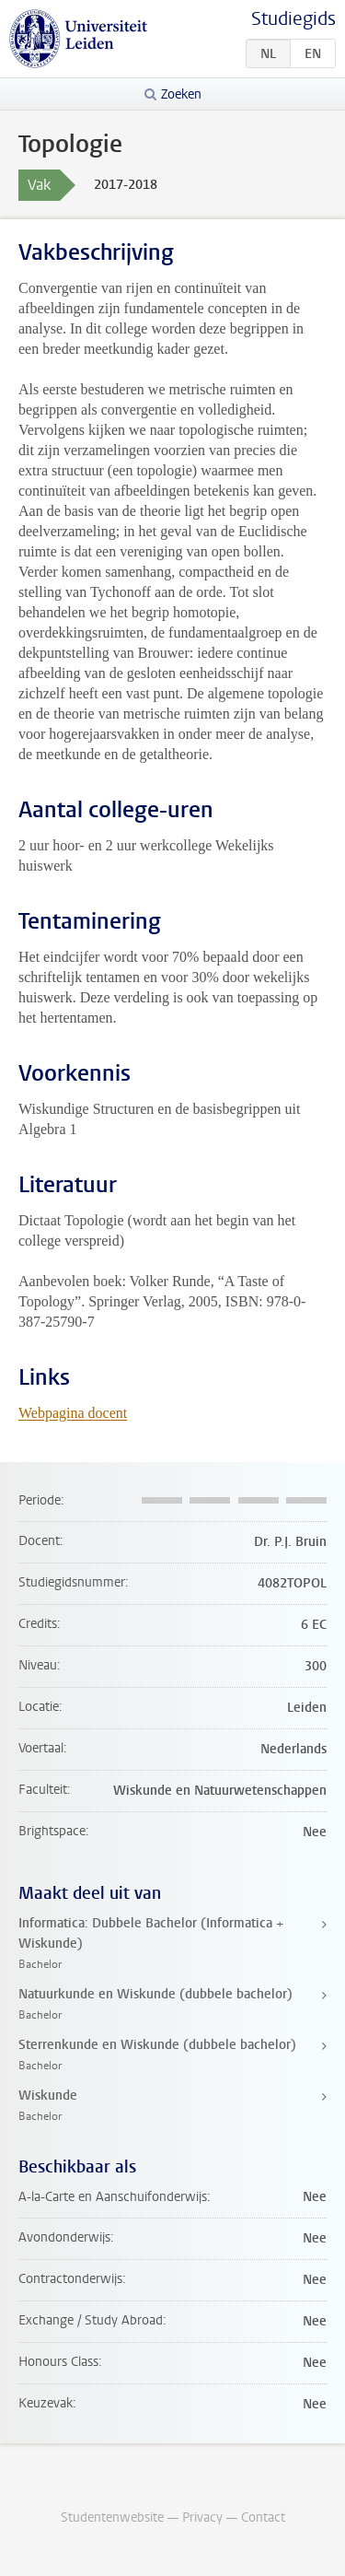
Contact (263, 2517)
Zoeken (181, 94)
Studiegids (293, 18)
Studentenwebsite (112, 2517)
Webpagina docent (72, 1413)
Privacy (202, 2517)
